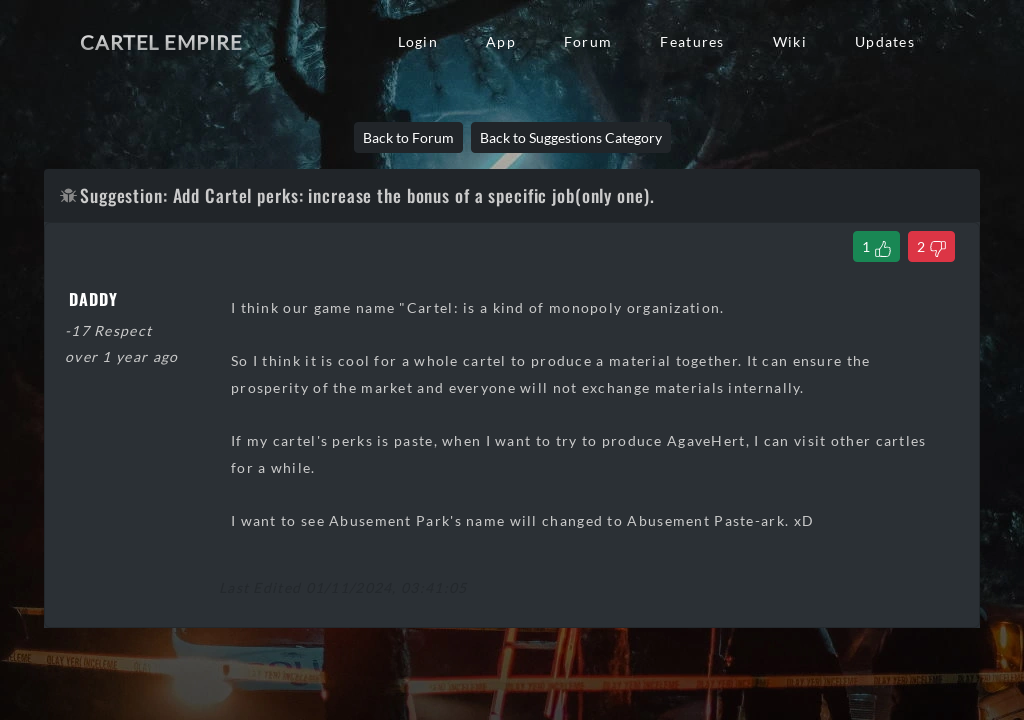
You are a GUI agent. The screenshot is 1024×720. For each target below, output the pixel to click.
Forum (588, 41)
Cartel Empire (161, 42)
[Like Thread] (876, 246)
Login (418, 41)
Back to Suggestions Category (571, 137)
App (501, 41)
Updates (885, 41)
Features (692, 41)
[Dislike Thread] (931, 246)
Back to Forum (408, 137)
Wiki (790, 41)
